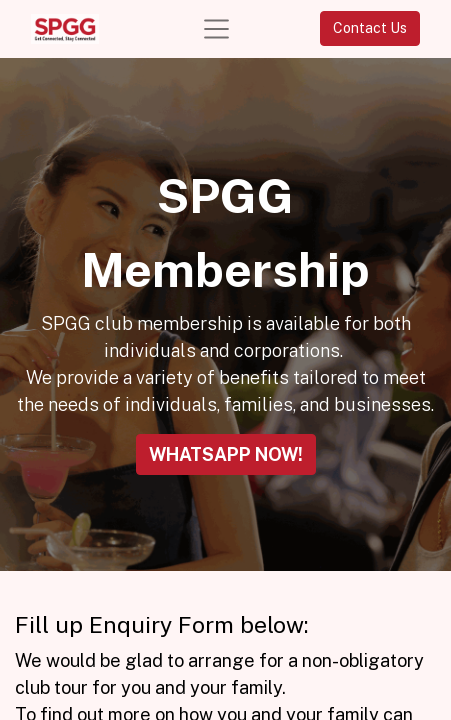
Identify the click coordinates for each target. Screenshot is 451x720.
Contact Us (370, 28)
